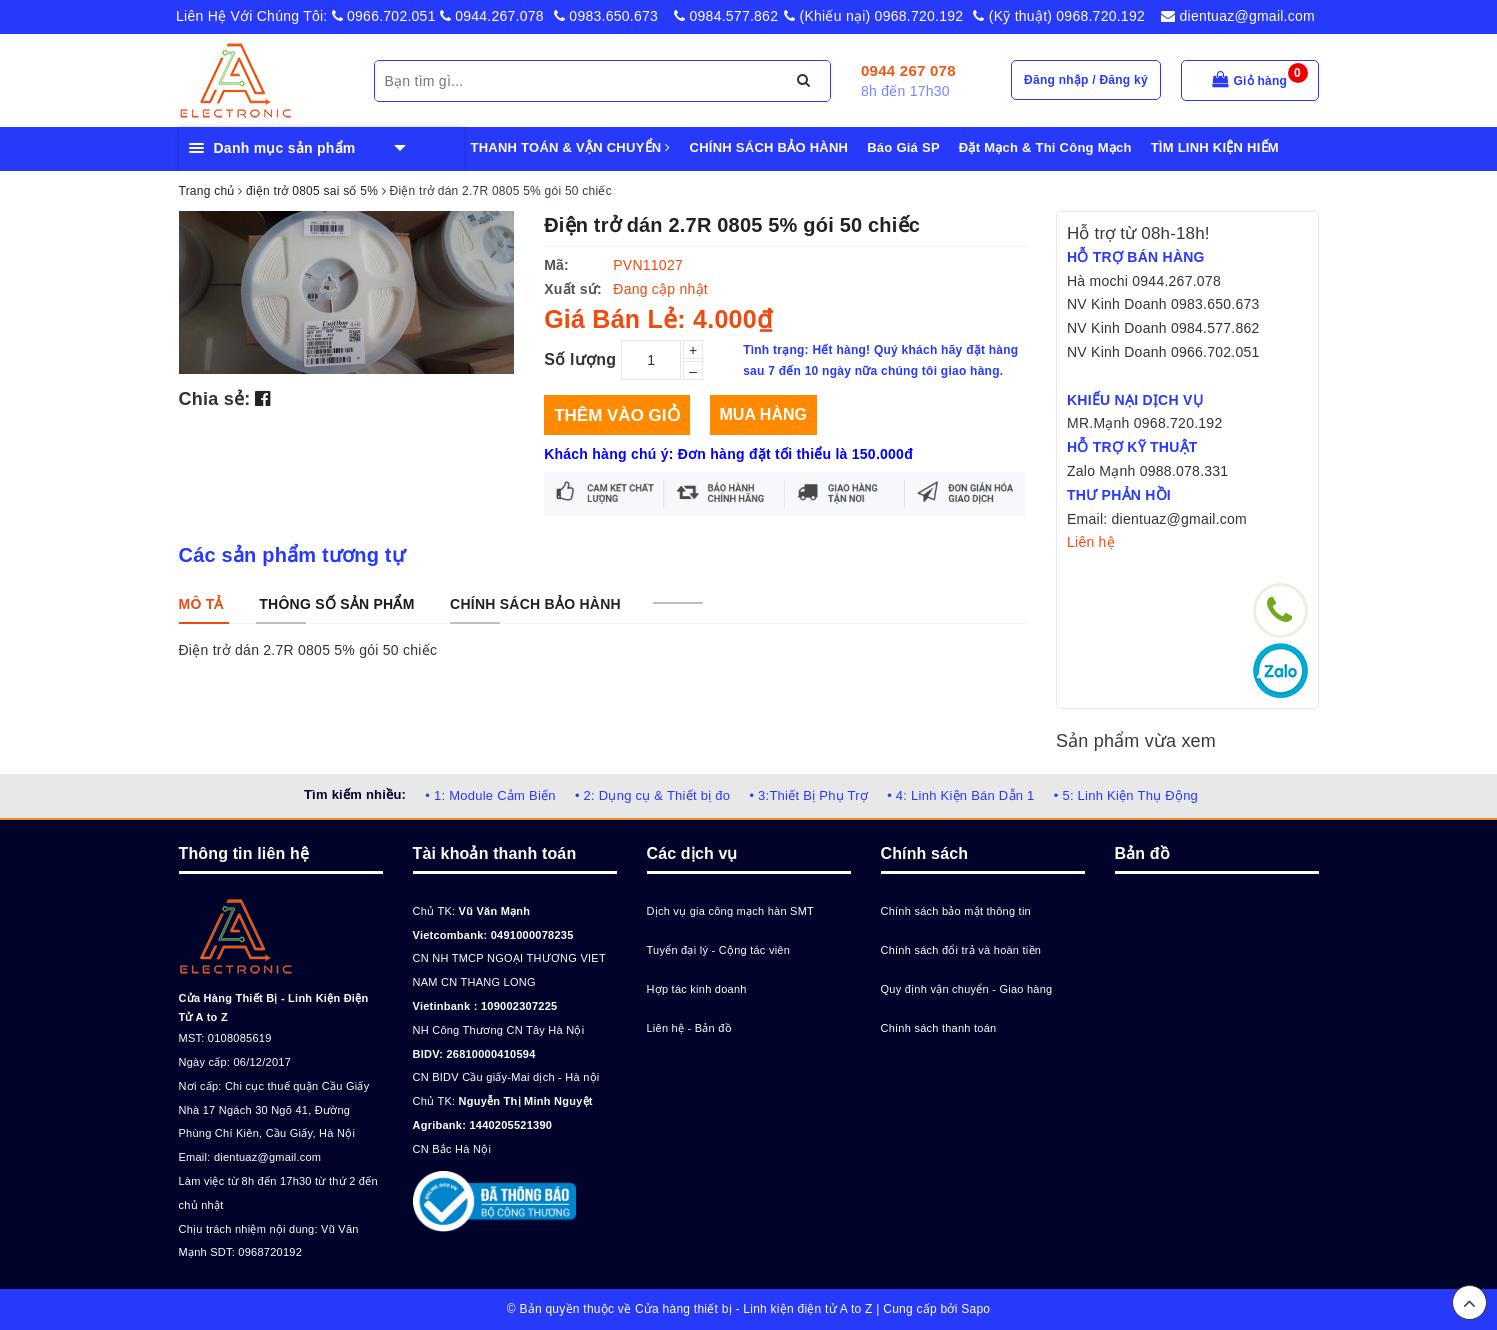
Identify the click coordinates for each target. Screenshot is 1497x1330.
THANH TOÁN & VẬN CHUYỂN (571, 147)
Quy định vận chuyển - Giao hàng (967, 989)
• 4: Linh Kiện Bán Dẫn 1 (960, 795)
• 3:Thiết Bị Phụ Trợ (808, 795)
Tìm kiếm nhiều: (355, 794)
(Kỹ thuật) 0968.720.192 (1059, 16)
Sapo (975, 1309)
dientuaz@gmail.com (1238, 16)
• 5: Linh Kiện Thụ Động (1126, 795)
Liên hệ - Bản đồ (689, 1028)
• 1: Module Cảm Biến (490, 795)
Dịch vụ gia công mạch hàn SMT (731, 911)
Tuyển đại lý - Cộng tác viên (719, 950)
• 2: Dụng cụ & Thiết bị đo (652, 795)
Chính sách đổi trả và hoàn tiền (961, 950)
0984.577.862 (726, 16)
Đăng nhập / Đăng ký (1086, 80)
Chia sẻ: (215, 399)
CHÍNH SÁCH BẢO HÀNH (769, 147)
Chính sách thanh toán (939, 1028)
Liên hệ (1091, 542)
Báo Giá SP (903, 147)
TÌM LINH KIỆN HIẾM (1215, 147)
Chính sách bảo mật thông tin (956, 911)
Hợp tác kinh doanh (697, 989)
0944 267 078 (908, 70)
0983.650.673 (606, 16)
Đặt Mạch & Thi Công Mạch (1045, 147)
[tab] (201, 604)
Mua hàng (763, 414)
